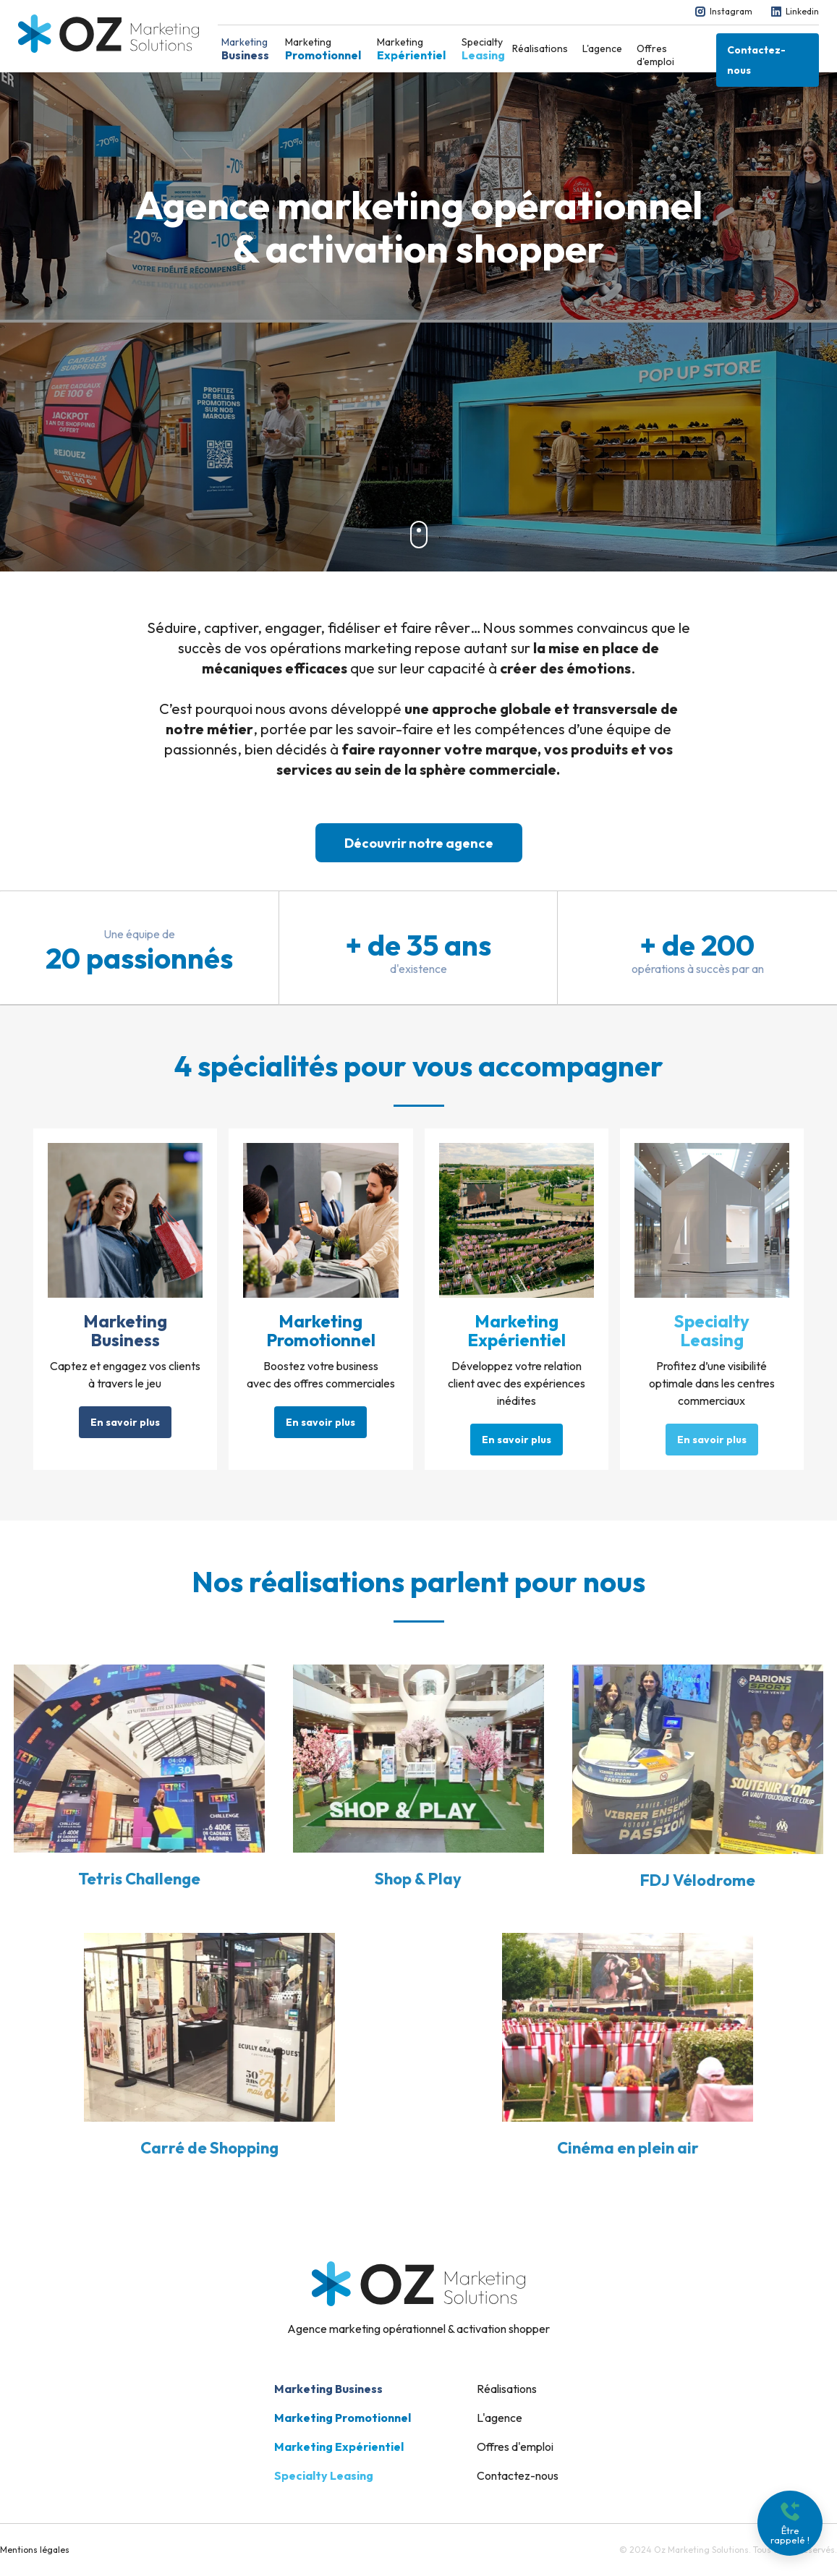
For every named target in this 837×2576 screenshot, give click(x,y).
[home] (109, 34)
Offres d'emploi (655, 55)
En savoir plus (125, 1422)
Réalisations (540, 48)
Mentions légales (34, 2549)
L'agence (602, 48)
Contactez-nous (756, 60)
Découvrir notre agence (418, 843)
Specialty (483, 48)
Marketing (245, 48)
